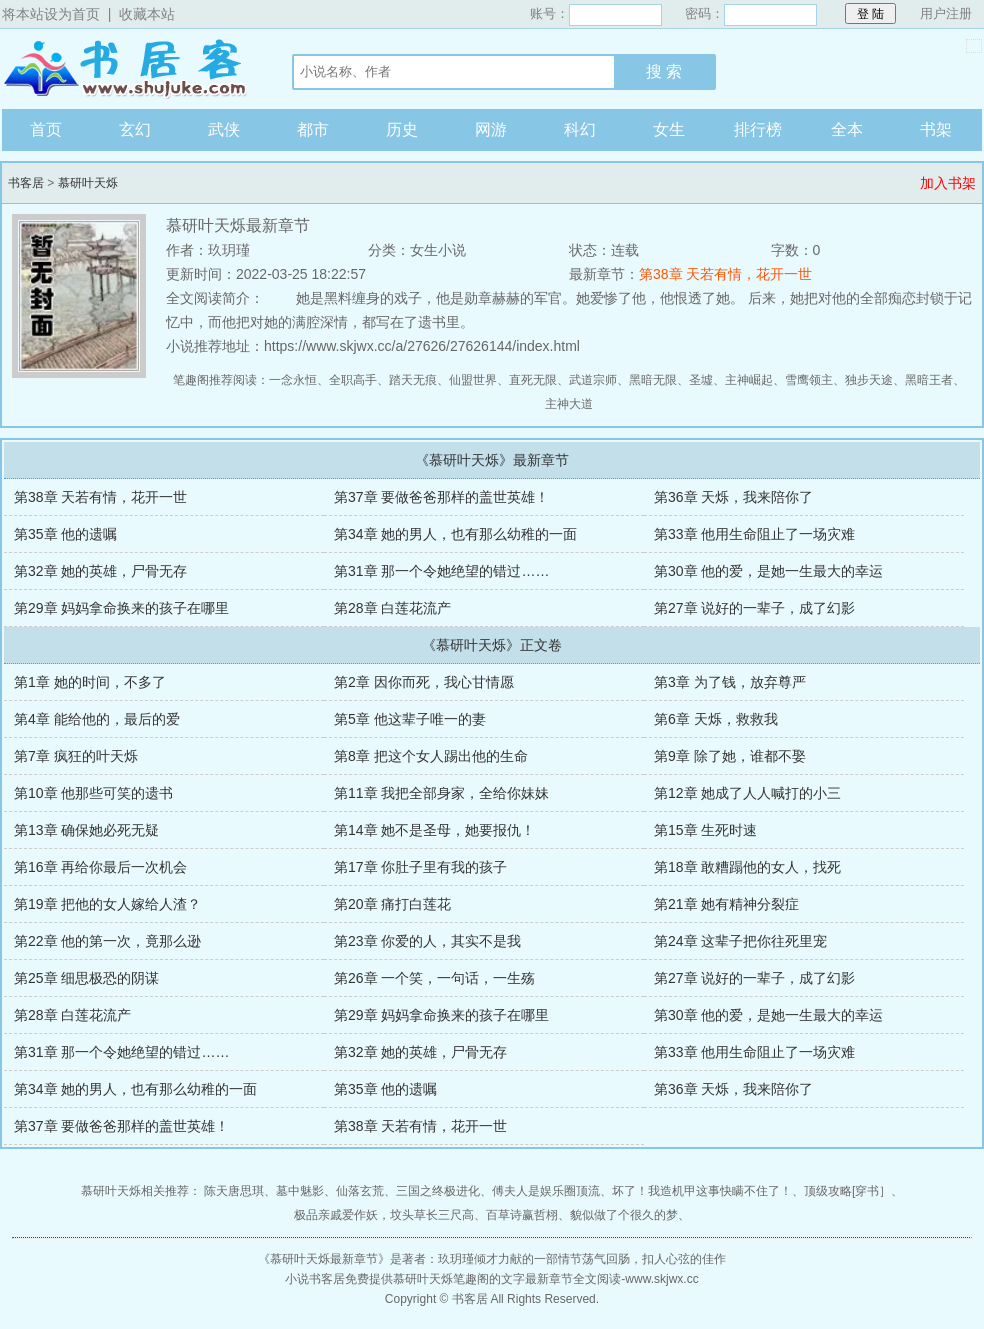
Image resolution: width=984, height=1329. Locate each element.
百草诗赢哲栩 (522, 1215)
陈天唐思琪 (234, 1191)
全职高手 (353, 380)
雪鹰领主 (809, 380)
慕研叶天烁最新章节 (324, 1259)
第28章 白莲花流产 (392, 608)
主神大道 (569, 404)
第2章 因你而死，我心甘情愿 (424, 682)
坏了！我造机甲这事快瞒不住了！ (702, 1191)
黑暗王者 (929, 380)
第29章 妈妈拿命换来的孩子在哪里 (121, 608)
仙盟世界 (473, 380)
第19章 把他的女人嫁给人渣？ (107, 904)
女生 (669, 129)
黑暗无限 (653, 380)
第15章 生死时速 (705, 830)
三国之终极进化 (438, 1191)
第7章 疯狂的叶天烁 (76, 756)
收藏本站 (147, 14)
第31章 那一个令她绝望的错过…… (441, 571)
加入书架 (948, 183)
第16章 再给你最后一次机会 (100, 867)
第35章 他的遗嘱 (65, 534)
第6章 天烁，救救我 (716, 719)
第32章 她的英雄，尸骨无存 (100, 571)
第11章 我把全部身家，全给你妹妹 (441, 793)
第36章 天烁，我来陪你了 (733, 497)
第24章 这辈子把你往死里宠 (740, 941)
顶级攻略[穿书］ (847, 1191)
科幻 (580, 129)
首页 (46, 129)
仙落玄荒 (360, 1191)
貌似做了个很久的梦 (624, 1215)
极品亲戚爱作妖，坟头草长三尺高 (384, 1215)
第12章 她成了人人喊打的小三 (747, 793)
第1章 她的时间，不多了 (90, 682)
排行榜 (758, 129)
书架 (936, 129)
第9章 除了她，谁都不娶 (730, 756)
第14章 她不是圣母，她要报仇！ (434, 830)
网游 (491, 129)
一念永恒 (293, 380)
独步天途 (869, 380)
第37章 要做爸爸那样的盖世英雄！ (441, 497)
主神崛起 (749, 380)
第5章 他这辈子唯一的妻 (410, 719)
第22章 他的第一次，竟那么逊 (107, 941)
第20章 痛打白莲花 (392, 904)
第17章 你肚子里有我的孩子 (420, 867)
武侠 (224, 129)
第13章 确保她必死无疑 (86, 830)
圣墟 (701, 380)
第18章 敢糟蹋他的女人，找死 (747, 867)
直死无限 (533, 380)
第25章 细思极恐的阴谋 (86, 978)
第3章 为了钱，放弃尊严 (730, 682)
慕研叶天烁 (88, 183)
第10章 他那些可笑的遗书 (93, 793)
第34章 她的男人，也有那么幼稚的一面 (455, 534)
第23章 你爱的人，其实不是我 (427, 941)
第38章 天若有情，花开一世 (725, 274)
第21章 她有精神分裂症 (726, 904)
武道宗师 (593, 380)
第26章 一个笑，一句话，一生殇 (434, 978)
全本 (847, 129)
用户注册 (946, 13)
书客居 (127, 69)
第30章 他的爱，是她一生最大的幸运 (768, 571)
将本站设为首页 (51, 14)
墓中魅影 (300, 1191)
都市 (313, 129)
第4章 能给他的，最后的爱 (97, 719)
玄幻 (135, 129)
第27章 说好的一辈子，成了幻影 (754, 608)
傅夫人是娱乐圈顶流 (546, 1191)
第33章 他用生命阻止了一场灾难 (754, 534)
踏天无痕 (413, 380)
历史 (402, 129)
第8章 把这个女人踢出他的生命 (431, 756)
